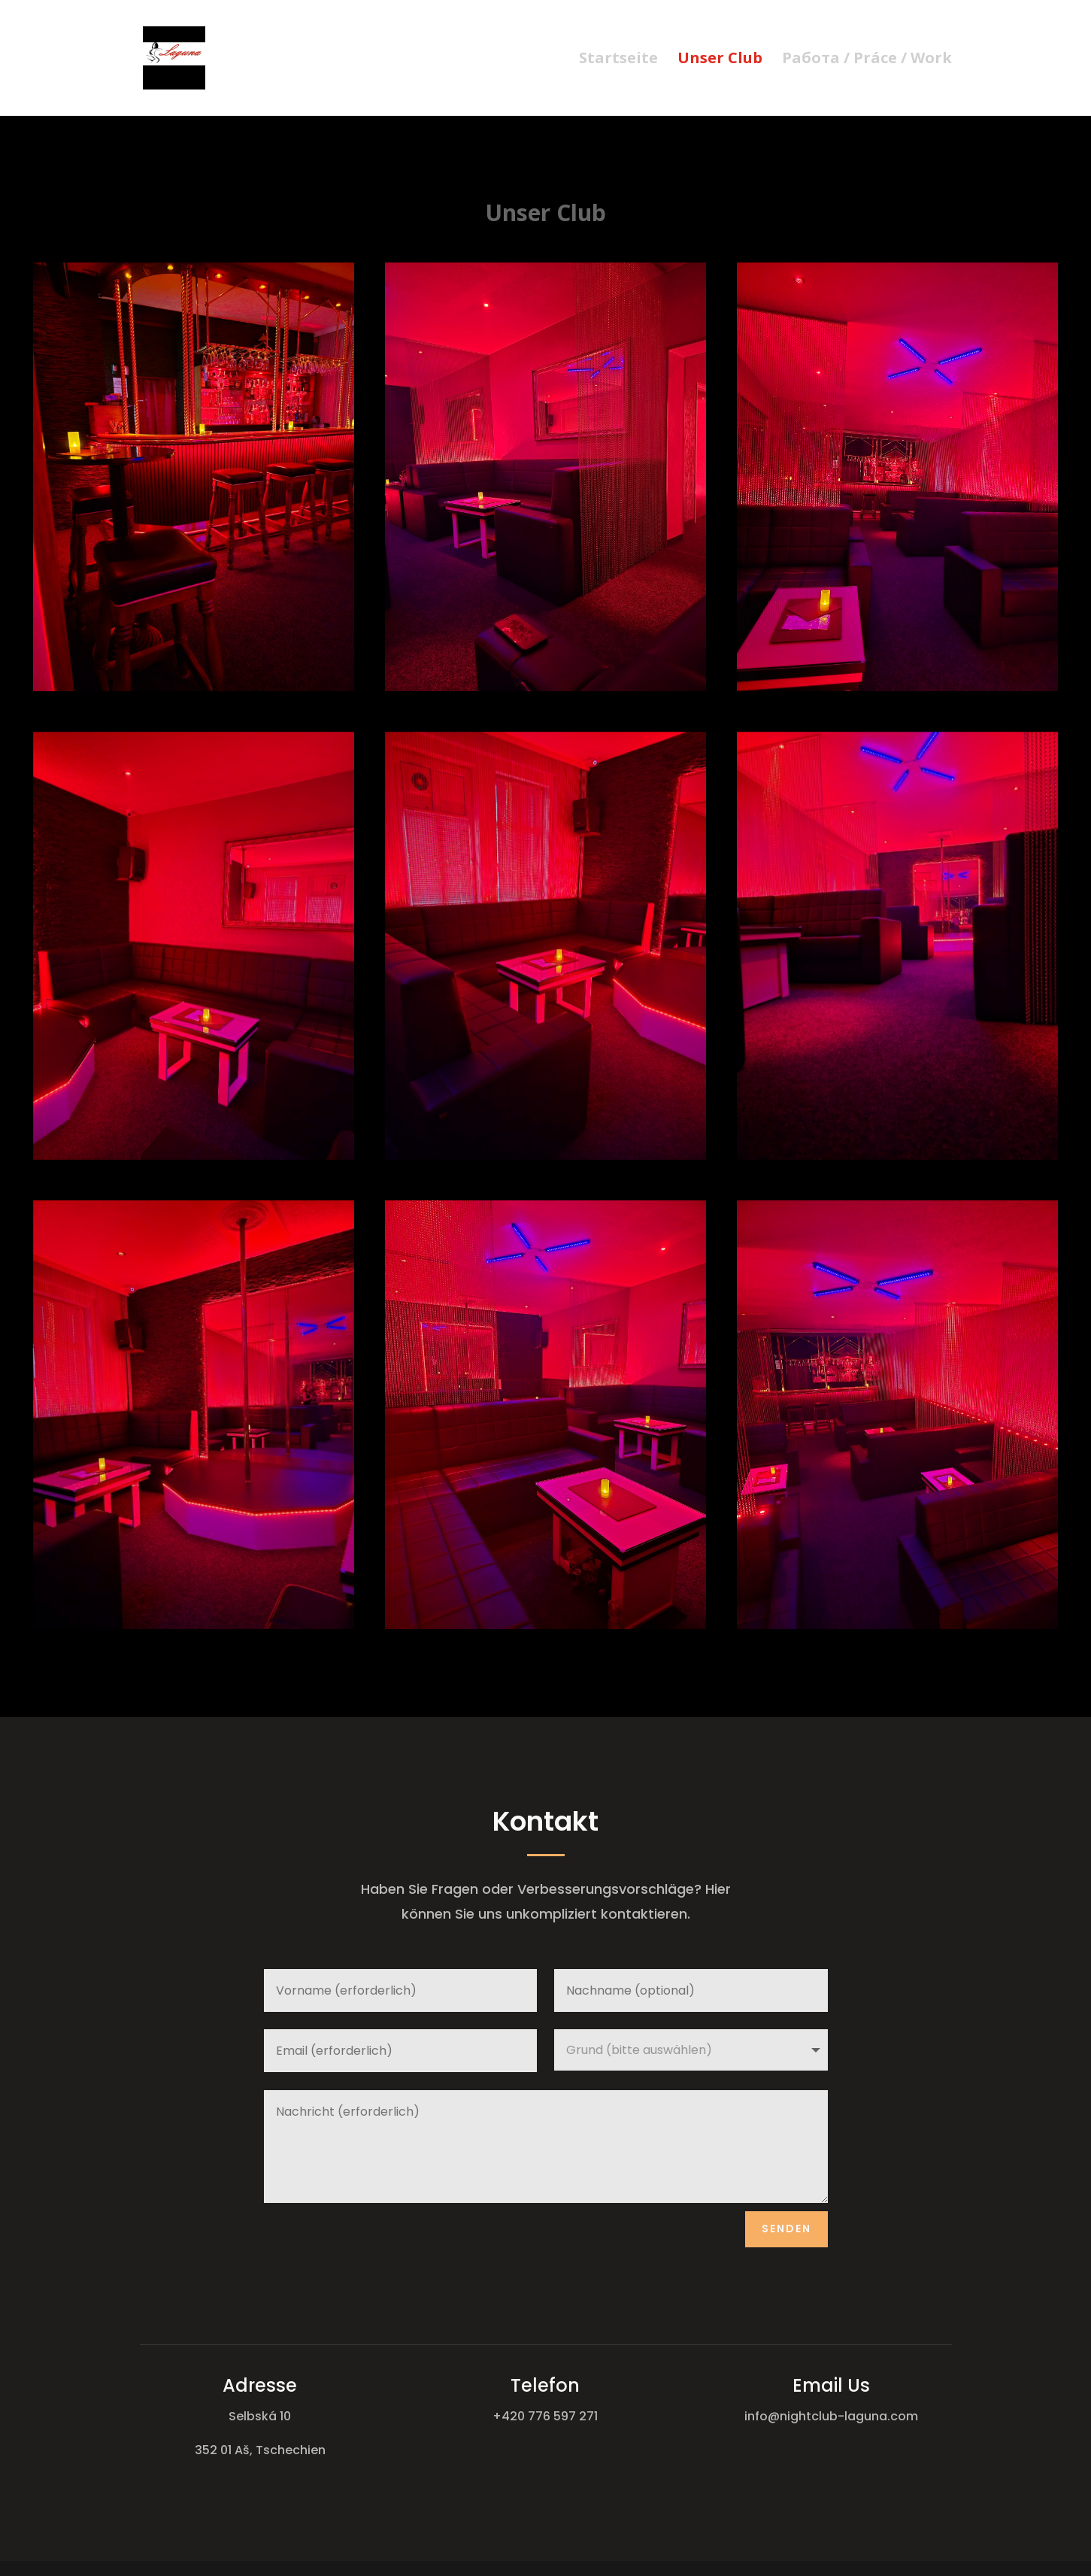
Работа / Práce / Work (867, 60)
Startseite (618, 60)
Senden (786, 2228)
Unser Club (719, 60)
